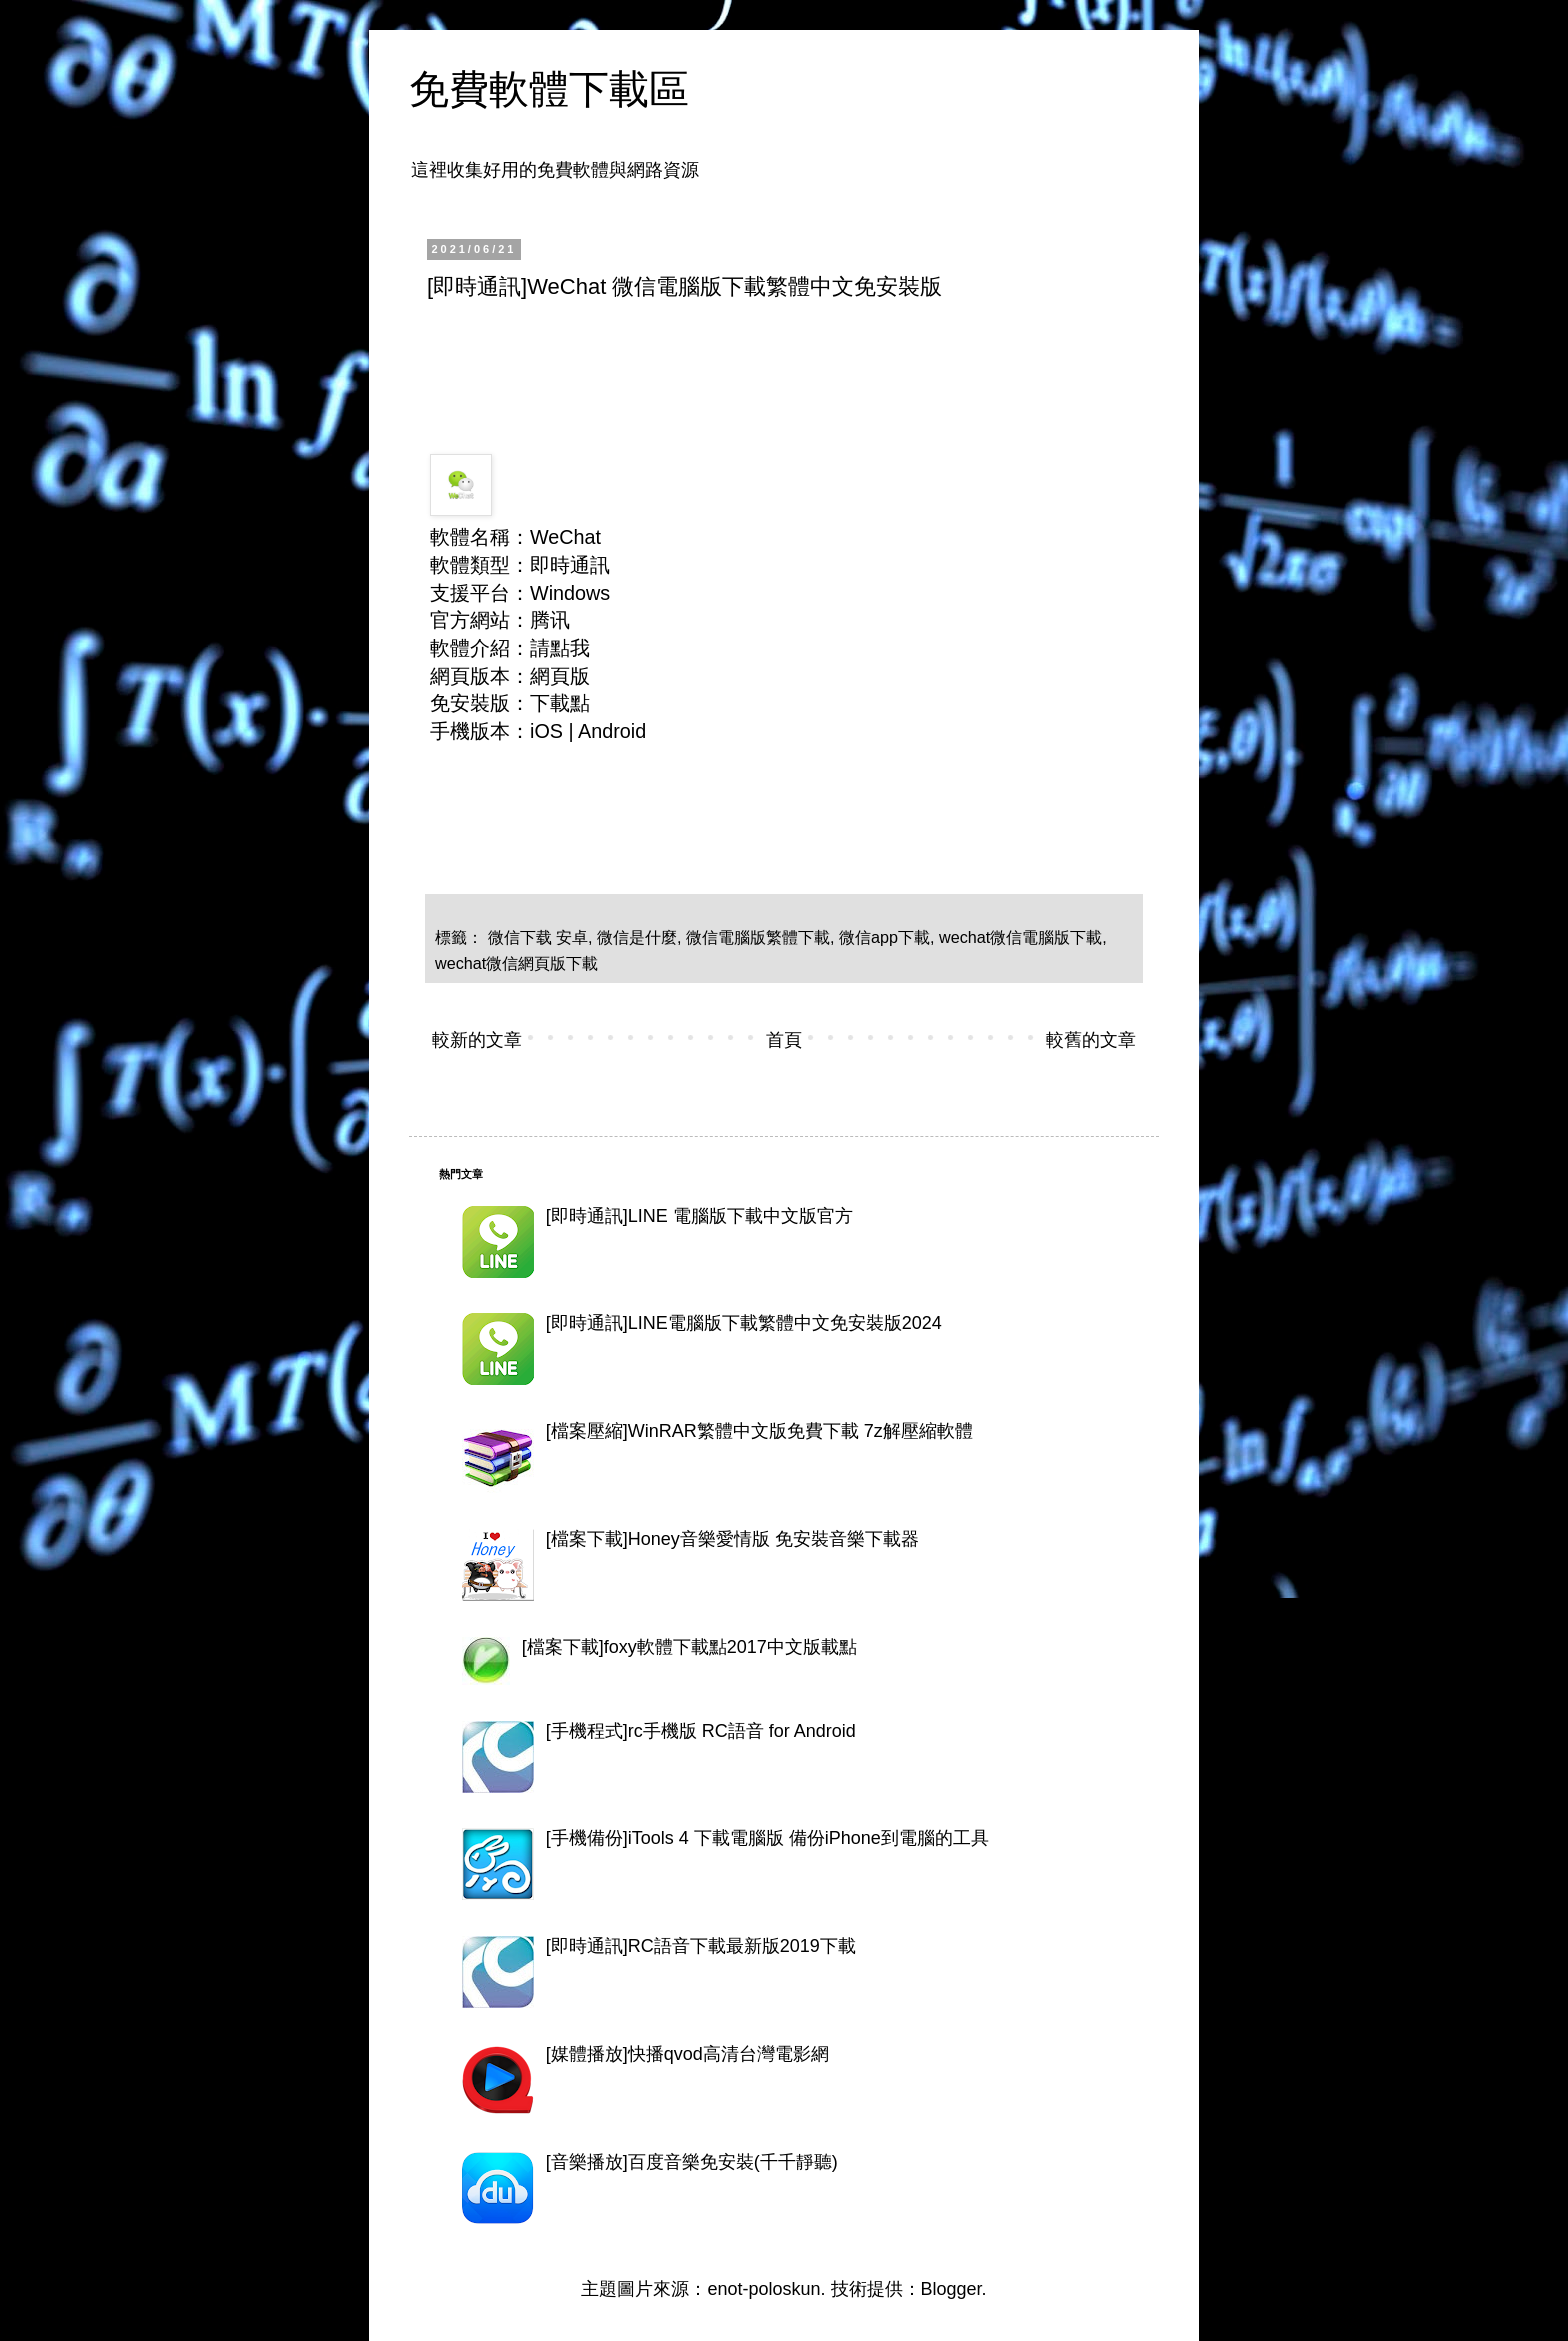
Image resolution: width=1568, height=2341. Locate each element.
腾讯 (550, 620)
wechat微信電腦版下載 (1020, 937)
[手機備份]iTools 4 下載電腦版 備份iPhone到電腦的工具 (767, 1838)
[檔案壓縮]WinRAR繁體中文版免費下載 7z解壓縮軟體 (759, 1431)
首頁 (784, 1040)
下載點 (560, 703)
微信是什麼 (637, 937)
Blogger (951, 2289)
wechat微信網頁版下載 (516, 963)
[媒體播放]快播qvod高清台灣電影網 (687, 2054)
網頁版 (560, 676)
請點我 (560, 648)
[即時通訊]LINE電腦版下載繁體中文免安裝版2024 (744, 1323)
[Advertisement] (791, 371)
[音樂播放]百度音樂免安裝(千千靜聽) (692, 2162)
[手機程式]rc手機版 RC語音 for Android (701, 1731)
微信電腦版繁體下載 (758, 937)
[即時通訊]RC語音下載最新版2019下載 (701, 1946)
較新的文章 (477, 1040)
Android (612, 731)
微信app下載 (884, 937)
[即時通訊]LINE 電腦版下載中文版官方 (699, 1216)
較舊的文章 (1091, 1040)
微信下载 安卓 (538, 937)
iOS (546, 731)
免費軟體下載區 (549, 89)
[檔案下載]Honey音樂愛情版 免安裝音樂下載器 (732, 1539)
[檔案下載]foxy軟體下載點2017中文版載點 (689, 1647)
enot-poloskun (763, 2289)
